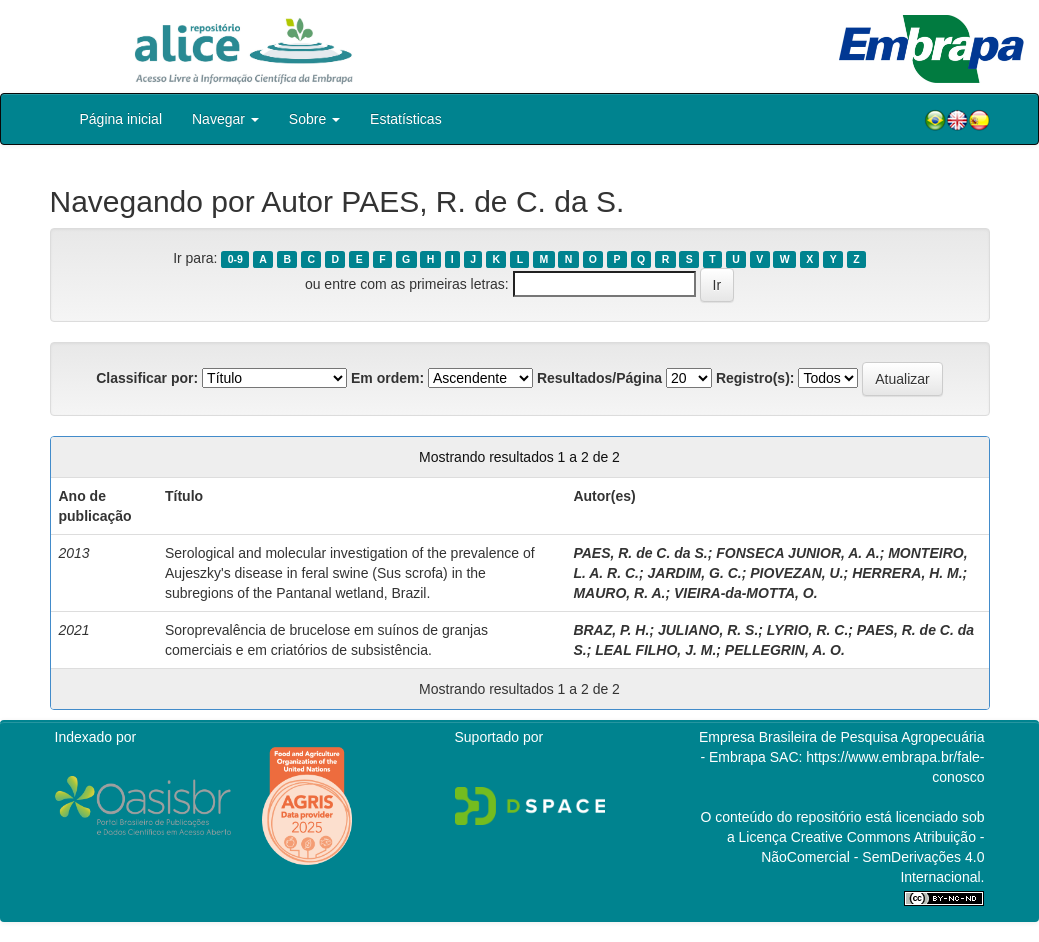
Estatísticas (406, 119)
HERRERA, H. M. (907, 573)
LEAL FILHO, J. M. (655, 650)
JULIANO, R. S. (708, 630)
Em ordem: (387, 378)
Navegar (225, 119)
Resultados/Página (599, 378)
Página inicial (121, 119)
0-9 (235, 259)
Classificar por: (147, 378)
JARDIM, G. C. (695, 573)
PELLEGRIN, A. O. (785, 650)
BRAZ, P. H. (611, 630)
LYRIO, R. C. (807, 630)
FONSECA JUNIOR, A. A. (797, 553)
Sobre (314, 119)
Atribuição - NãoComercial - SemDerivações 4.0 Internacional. (872, 857)
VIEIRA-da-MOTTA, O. (746, 593)
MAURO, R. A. (619, 593)
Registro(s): (755, 378)
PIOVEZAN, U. (796, 573)
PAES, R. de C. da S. (640, 553)
